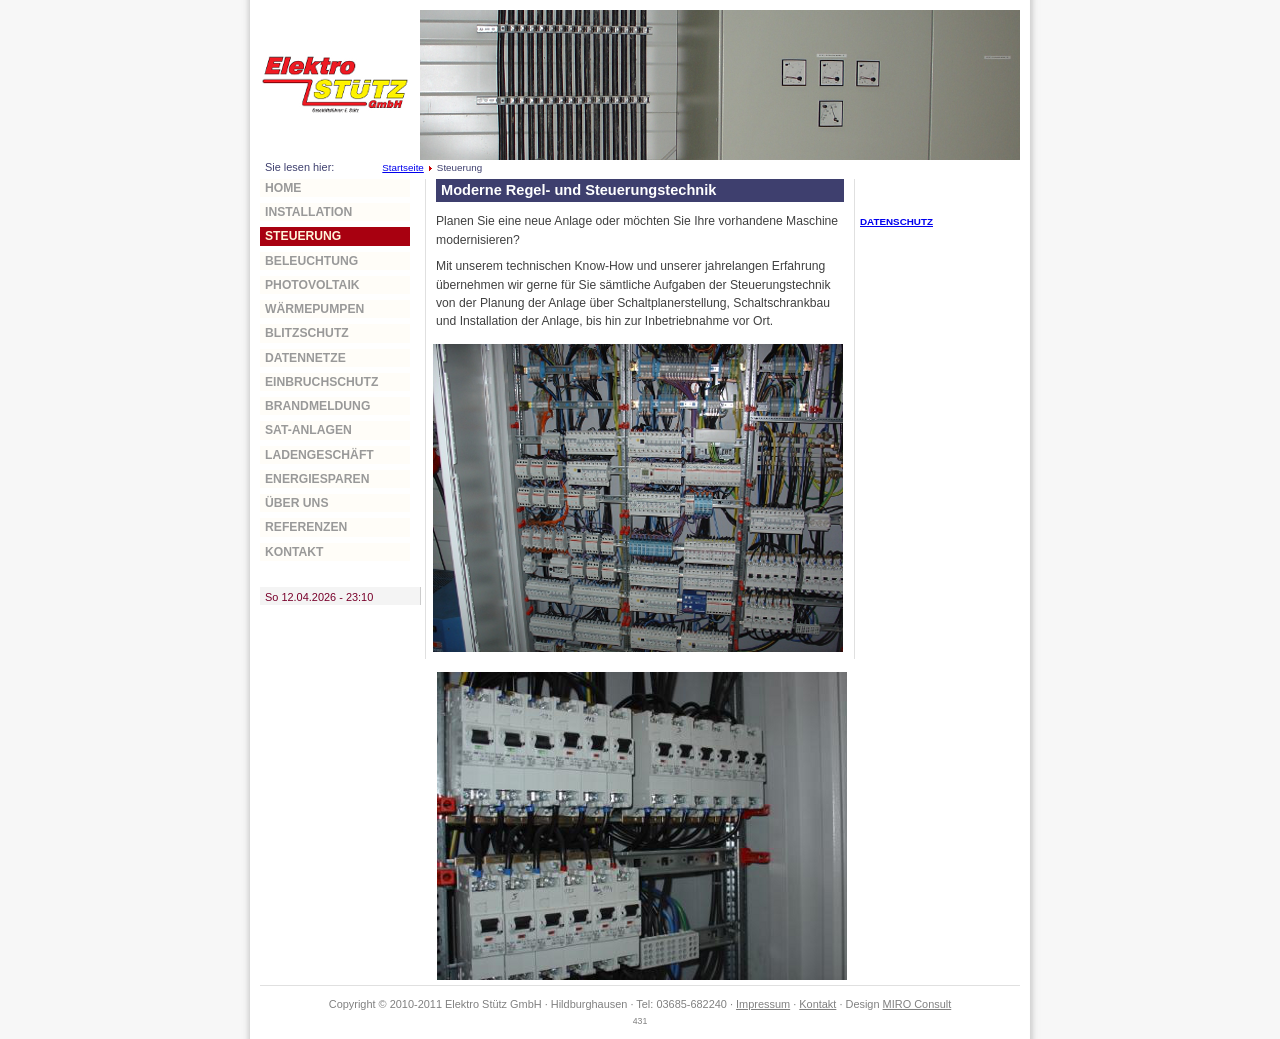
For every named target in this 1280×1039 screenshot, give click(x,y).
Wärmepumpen (314, 309)
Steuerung (303, 236)
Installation (308, 212)
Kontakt (294, 552)
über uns (297, 503)
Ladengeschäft (319, 455)
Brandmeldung (317, 406)
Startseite (403, 167)
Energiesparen (317, 479)
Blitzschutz (307, 333)
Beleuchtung (311, 261)
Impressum (763, 1004)
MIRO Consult (917, 1004)
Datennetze (305, 358)
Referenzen (306, 527)
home (283, 188)
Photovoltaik (312, 285)
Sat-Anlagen (308, 430)
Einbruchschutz (321, 382)
